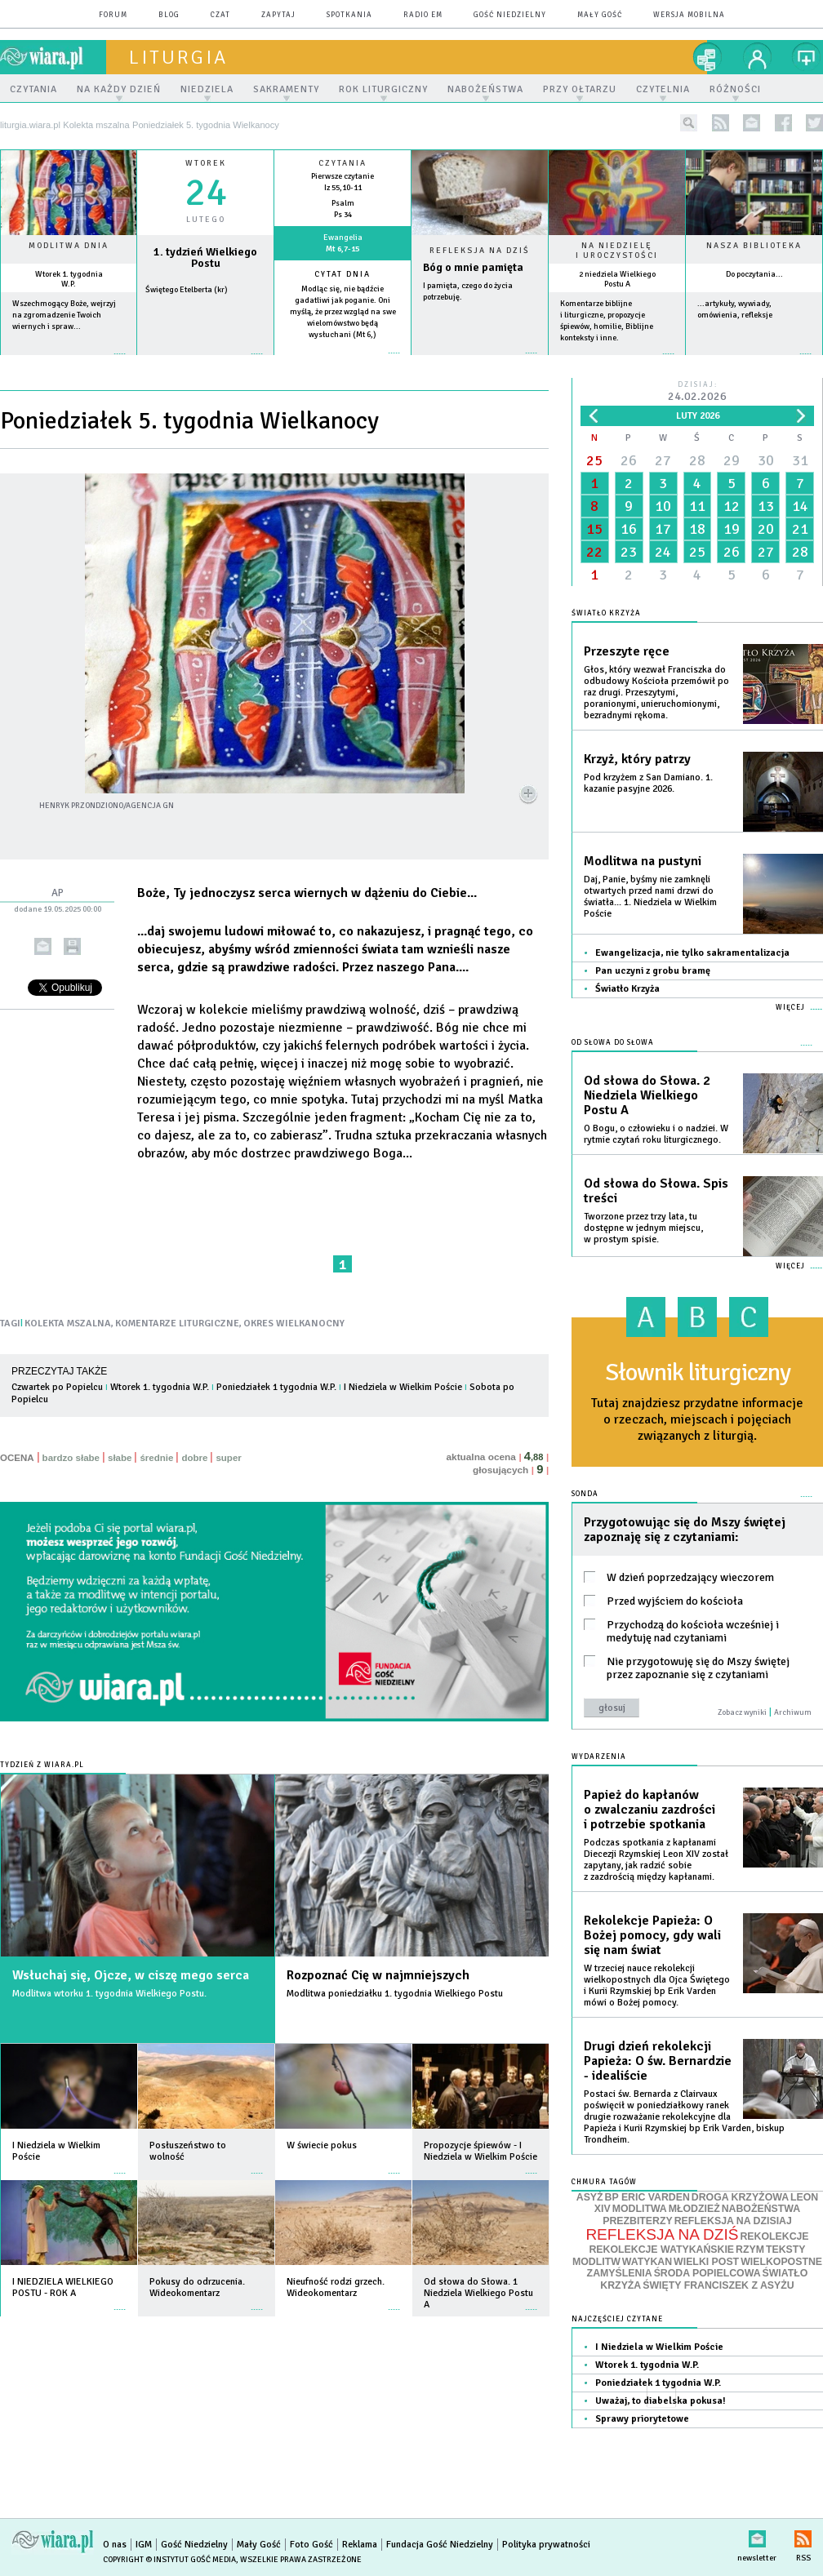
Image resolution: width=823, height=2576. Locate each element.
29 (731, 460)
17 (663, 529)
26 (629, 460)
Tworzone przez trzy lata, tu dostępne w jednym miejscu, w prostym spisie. (643, 1228)
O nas (115, 2544)
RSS (803, 2535)
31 (800, 460)
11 (697, 506)
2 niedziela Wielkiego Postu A (617, 279)
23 (629, 552)
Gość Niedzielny (510, 15)
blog (169, 15)
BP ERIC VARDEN (647, 2197)
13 (766, 506)
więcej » (68, 362)
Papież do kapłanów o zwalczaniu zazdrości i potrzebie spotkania (649, 1810)
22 (594, 552)
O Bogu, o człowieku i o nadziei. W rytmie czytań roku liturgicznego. (656, 1134)
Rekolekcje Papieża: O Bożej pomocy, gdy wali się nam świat (652, 1935)
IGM (144, 2544)
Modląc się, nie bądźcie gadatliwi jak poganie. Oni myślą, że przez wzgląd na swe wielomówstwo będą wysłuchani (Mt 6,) (343, 312)
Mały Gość (599, 15)
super (228, 1458)
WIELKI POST (706, 2261)
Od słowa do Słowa (613, 1042)
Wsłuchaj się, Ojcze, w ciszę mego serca (130, 1975)
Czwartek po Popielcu (57, 1387)
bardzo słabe (71, 1458)
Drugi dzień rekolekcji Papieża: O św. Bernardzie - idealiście (658, 2061)
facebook (783, 122)
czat (220, 15)
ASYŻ (589, 2197)
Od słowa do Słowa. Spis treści (656, 1191)
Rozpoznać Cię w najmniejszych (378, 1975)
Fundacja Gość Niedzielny (439, 2544)
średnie (156, 1458)
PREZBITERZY (638, 2221)
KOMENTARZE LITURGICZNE (177, 1323)
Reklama (359, 2544)
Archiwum (793, 1712)
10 (663, 506)
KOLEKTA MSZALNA (67, 1323)
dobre (194, 1458)
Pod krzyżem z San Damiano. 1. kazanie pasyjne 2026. (648, 783)
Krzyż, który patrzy (637, 759)
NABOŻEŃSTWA (761, 2208)
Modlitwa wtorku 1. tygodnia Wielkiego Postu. (109, 1994)
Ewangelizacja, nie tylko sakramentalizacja (692, 953)
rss (720, 122)
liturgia (178, 57)
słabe (119, 1458)
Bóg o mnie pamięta (473, 267)
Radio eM (423, 15)
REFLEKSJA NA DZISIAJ (733, 2221)
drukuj (72, 946)
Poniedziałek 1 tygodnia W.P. (276, 1387)
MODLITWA (639, 2208)
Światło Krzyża (627, 989)
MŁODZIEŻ (694, 2208)
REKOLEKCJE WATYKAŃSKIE (661, 2249)
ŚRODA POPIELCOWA (707, 2273)
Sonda (585, 1494)
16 (629, 529)
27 (663, 460)
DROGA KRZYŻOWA (740, 2197)
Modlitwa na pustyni (642, 861)
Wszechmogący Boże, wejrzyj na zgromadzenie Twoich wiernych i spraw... (64, 315)
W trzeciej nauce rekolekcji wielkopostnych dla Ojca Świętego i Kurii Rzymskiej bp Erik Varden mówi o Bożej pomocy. (657, 1985)
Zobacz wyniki (742, 1712)
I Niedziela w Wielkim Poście (403, 1387)
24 (663, 552)
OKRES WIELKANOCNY (294, 1323)
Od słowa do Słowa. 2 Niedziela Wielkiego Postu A (647, 1095)
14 (800, 506)
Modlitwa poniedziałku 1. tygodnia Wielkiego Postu (395, 1994)
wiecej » (205, 362)
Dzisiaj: (697, 392)
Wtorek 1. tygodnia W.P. (69, 279)
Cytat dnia (342, 274)
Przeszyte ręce (627, 651)
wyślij (42, 946)
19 (731, 529)
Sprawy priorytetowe (642, 2419)
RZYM (750, 2249)
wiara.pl (53, 57)
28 (697, 460)
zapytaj (278, 15)
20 (766, 529)
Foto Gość (311, 2544)
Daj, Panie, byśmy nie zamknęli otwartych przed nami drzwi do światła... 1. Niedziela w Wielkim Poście (650, 896)
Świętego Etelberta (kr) (186, 290)
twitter (814, 122)
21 (800, 529)
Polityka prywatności (546, 2544)
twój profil (757, 57)
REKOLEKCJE (774, 2236)
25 (594, 460)
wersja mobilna (689, 15)
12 (731, 506)
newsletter (751, 122)
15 (594, 529)
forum (113, 15)
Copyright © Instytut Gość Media (169, 2560)
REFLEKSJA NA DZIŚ (661, 2234)
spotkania (349, 15)
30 (766, 460)
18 (697, 529)
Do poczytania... (754, 274)
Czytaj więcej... (480, 361)
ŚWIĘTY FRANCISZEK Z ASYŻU (718, 2285)
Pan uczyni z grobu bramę (652, 971)
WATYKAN (647, 2261)
